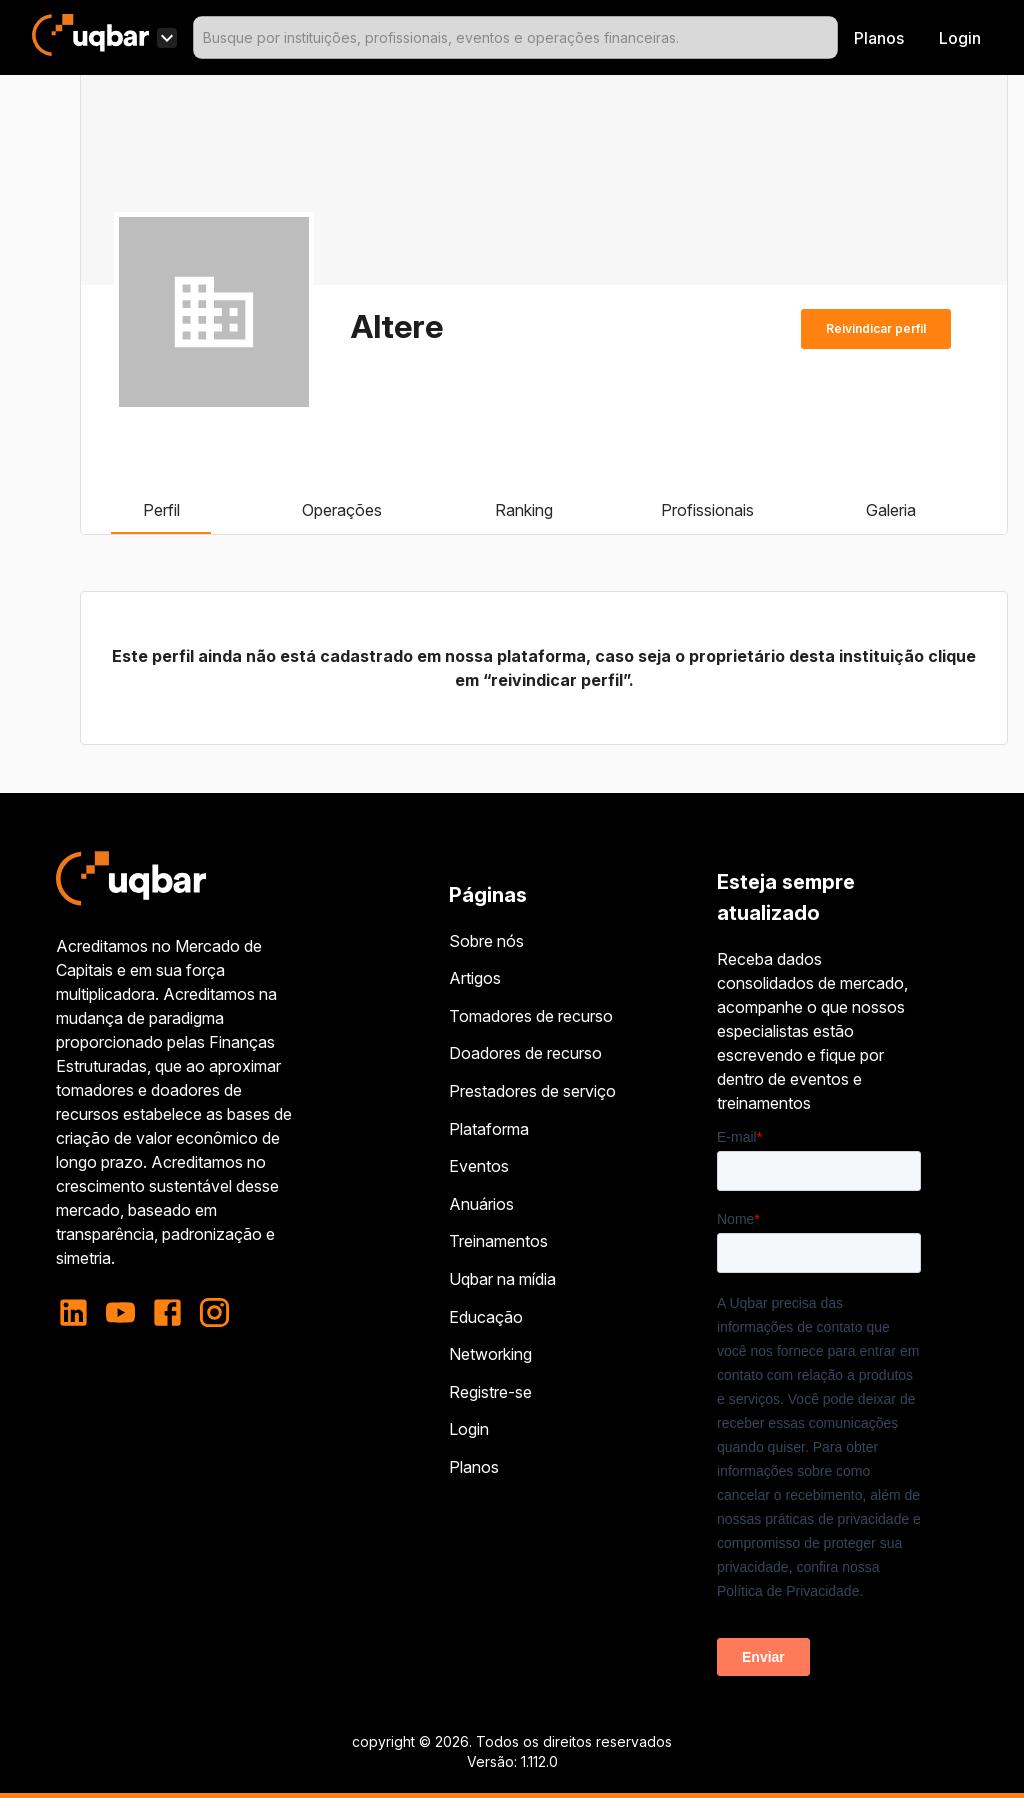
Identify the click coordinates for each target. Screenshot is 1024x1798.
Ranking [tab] (524, 510)
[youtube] (120, 1312)
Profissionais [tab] (707, 510)
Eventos (479, 1166)
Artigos (475, 978)
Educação (486, 1317)
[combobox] (515, 37)
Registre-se (490, 1392)
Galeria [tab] (891, 510)
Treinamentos (498, 1241)
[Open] (829, 38)
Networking (490, 1354)
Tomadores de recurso (531, 1016)
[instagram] (214, 1312)
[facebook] (167, 1312)
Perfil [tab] (161, 510)
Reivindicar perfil (876, 329)
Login (469, 1429)
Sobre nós (486, 941)
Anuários (481, 1204)
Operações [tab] (342, 510)
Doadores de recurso (525, 1053)
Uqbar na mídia (502, 1279)
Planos (879, 38)
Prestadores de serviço (532, 1091)
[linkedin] (79, 1312)
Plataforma (489, 1129)
